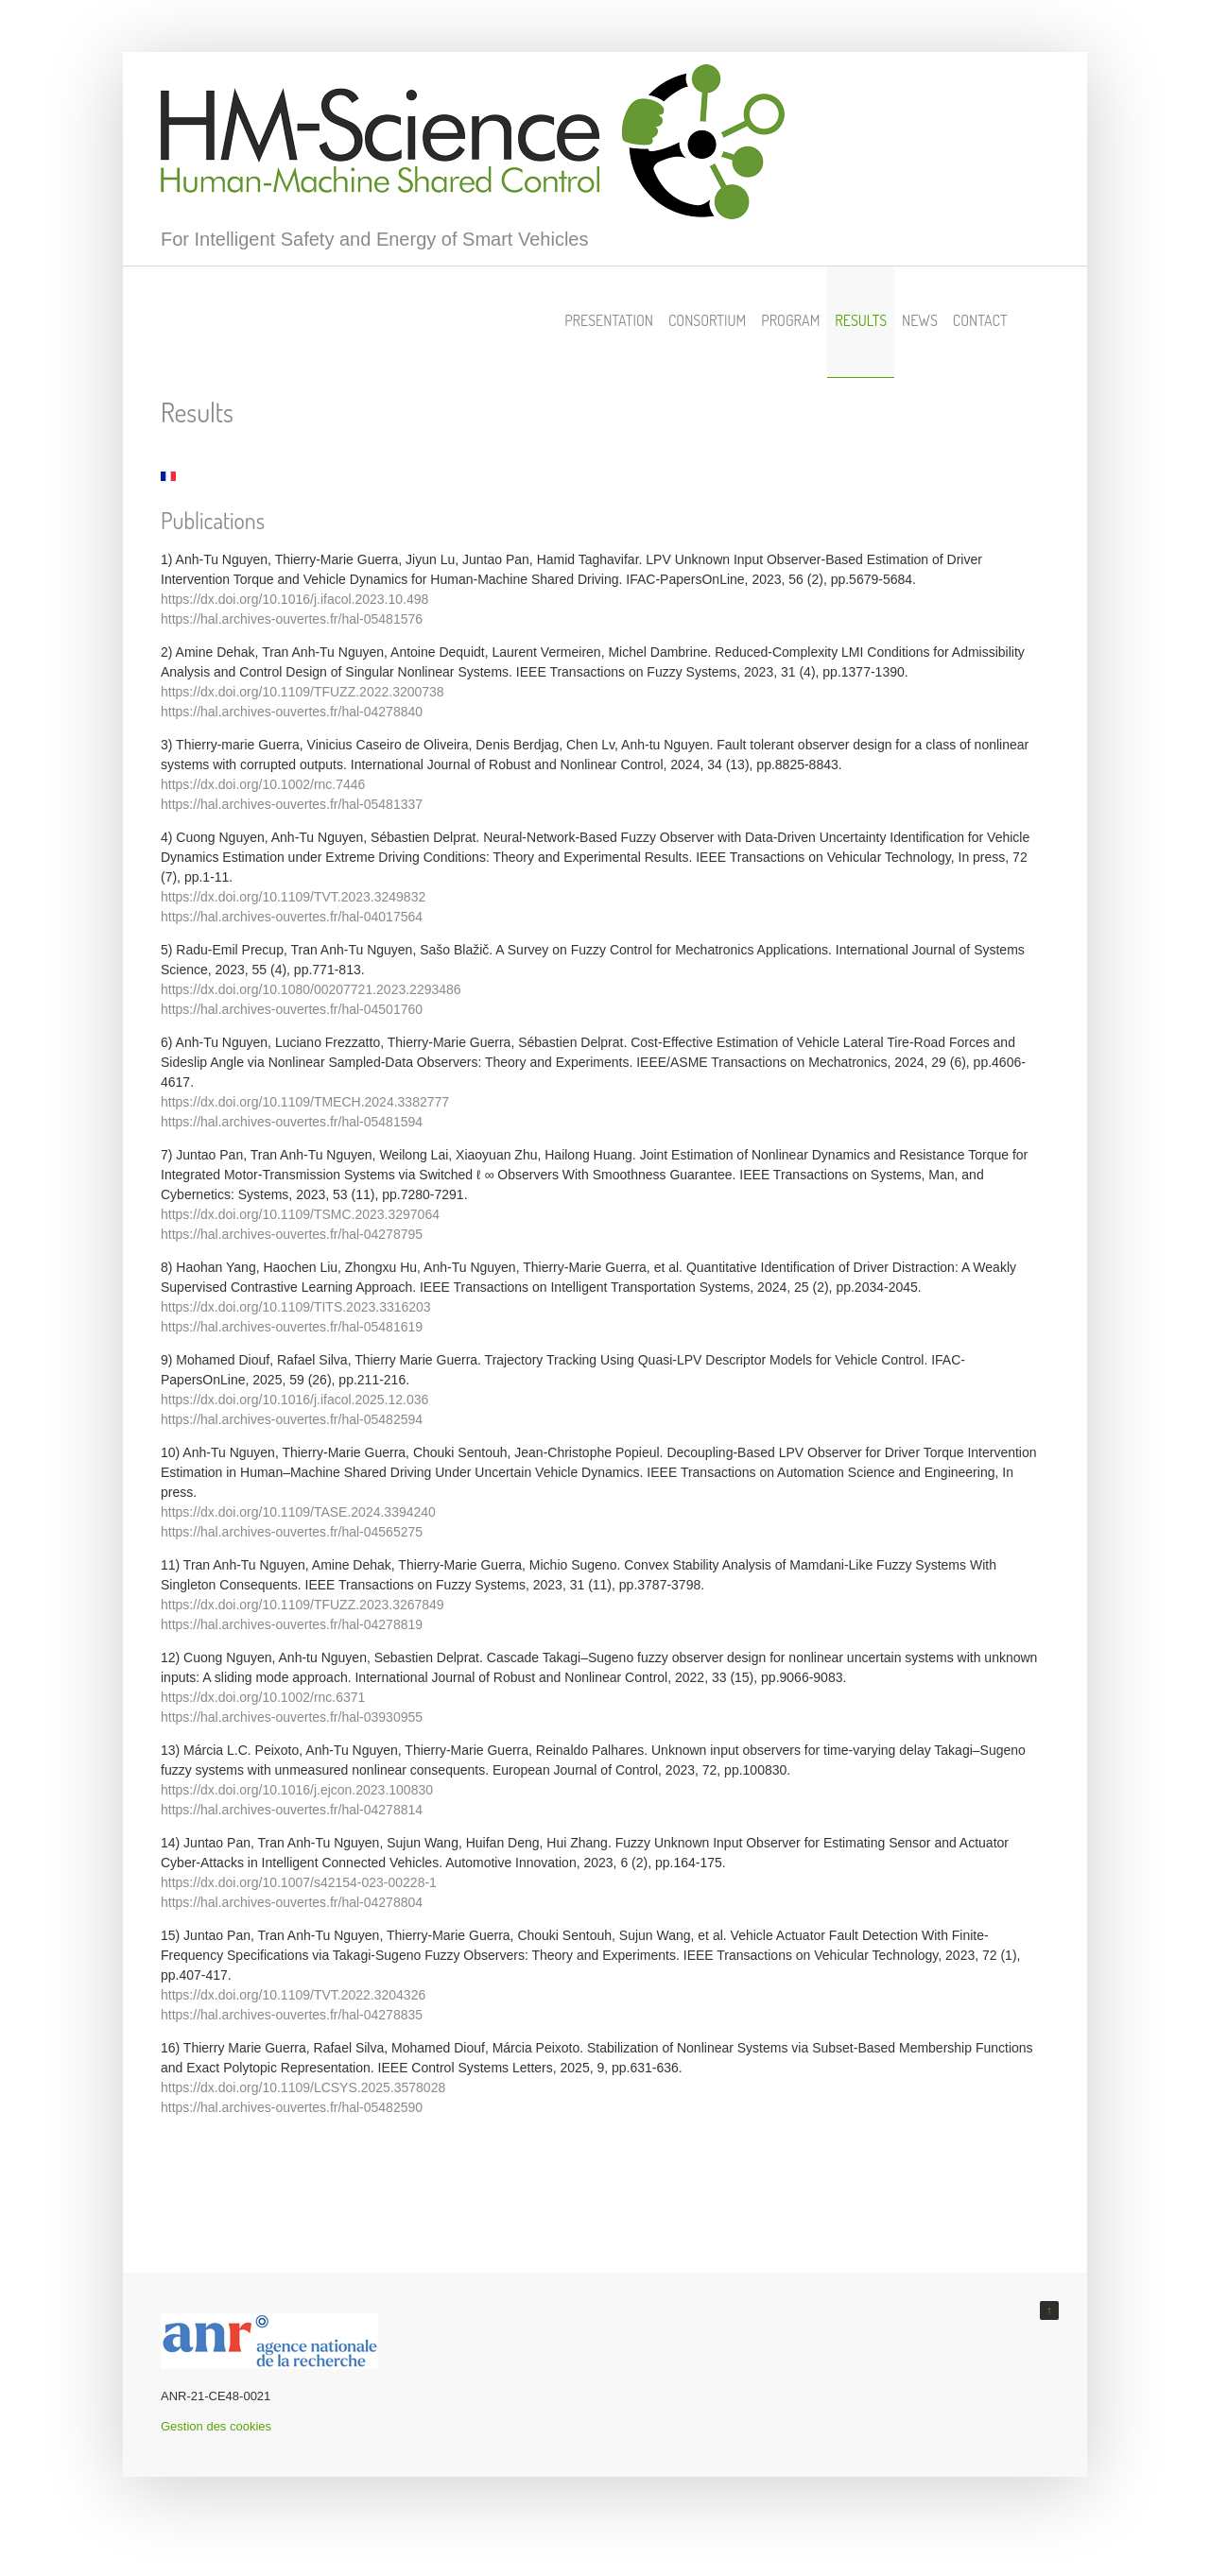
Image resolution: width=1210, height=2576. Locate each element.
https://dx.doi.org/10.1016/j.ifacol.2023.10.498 (294, 599)
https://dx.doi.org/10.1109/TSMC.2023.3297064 (300, 1214)
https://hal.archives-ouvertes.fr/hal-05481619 (292, 1326)
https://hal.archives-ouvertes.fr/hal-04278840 (292, 711)
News (920, 320)
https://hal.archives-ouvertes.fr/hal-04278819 (292, 1624)
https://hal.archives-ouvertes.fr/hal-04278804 (292, 1902)
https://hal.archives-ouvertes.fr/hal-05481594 (292, 1121)
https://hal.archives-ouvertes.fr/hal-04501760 (292, 1009)
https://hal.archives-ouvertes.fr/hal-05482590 (292, 2107)
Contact (980, 320)
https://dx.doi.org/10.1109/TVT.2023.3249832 (293, 896)
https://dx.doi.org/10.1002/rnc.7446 (263, 784)
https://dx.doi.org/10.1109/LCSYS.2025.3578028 (303, 2087)
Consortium (707, 320)
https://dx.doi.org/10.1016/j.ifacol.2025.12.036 (294, 1399)
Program (790, 320)
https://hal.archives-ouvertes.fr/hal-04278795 (292, 1234)
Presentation (608, 320)
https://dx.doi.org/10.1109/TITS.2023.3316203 (296, 1306)
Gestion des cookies (216, 2426)
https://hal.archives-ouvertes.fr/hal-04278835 (292, 2014)
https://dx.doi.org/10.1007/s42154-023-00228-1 (299, 1882)
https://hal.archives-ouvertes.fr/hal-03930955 (292, 1717)
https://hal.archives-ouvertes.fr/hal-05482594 (292, 1419)
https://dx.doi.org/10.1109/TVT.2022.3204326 (293, 1994)
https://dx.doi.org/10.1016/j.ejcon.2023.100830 (297, 1789)
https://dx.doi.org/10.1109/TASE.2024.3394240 (298, 1512)
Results (861, 320)
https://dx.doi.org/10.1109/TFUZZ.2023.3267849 (302, 1604)
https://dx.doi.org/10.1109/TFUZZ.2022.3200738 (302, 691)
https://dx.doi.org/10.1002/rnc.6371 (263, 1697)
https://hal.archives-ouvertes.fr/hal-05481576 (292, 619)
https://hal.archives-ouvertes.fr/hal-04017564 (292, 916)
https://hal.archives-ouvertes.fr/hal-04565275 (292, 1531)
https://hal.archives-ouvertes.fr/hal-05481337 (292, 804)
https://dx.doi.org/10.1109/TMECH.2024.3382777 (305, 1101)
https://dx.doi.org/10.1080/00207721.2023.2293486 (311, 989)
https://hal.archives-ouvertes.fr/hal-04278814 (292, 1809)
